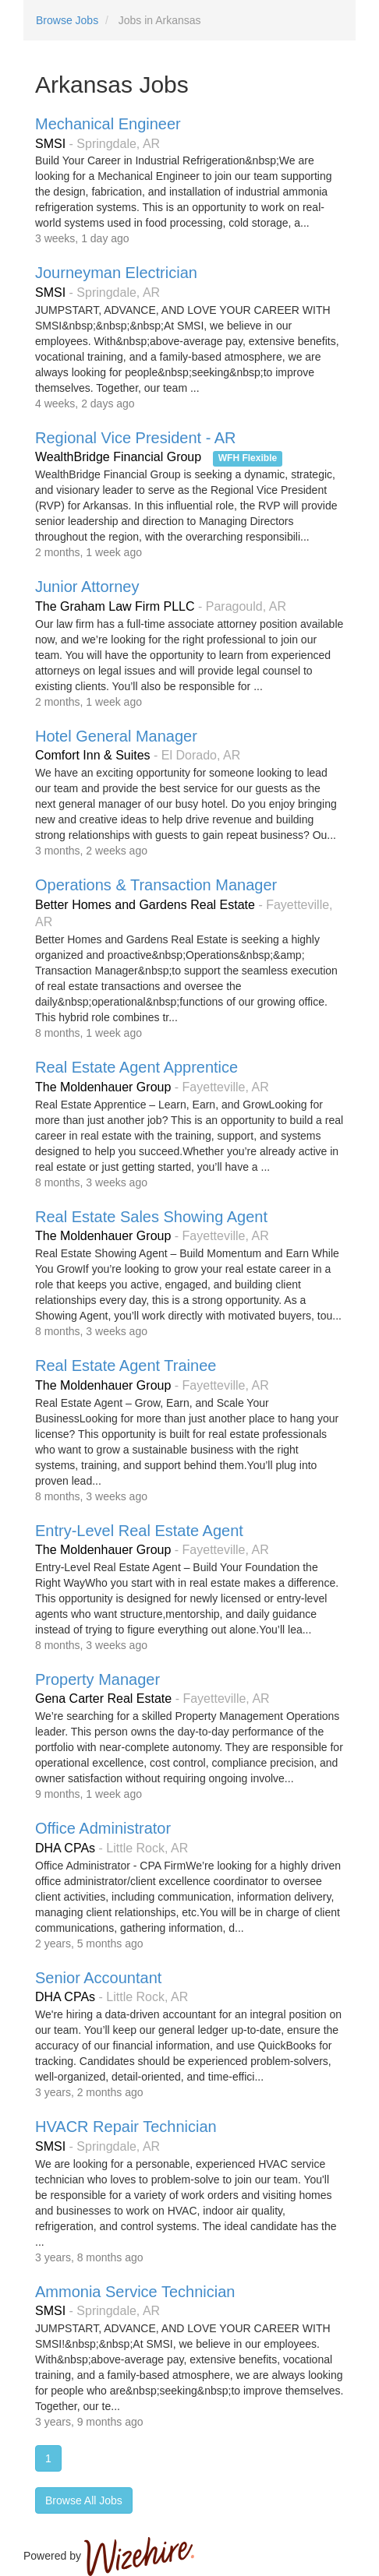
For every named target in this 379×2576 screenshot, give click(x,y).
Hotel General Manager (116, 736)
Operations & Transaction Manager (156, 884)
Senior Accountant (98, 1977)
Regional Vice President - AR (135, 437)
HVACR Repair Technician (126, 2126)
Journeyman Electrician (116, 272)
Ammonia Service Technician (135, 2291)
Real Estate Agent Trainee (125, 1365)
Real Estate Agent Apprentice (136, 1067)
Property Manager (97, 1679)
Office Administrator (103, 1828)
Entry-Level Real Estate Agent (139, 1530)
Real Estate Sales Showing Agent (151, 1216)
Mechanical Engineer (108, 123)
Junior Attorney (87, 586)
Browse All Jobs (83, 2500)
